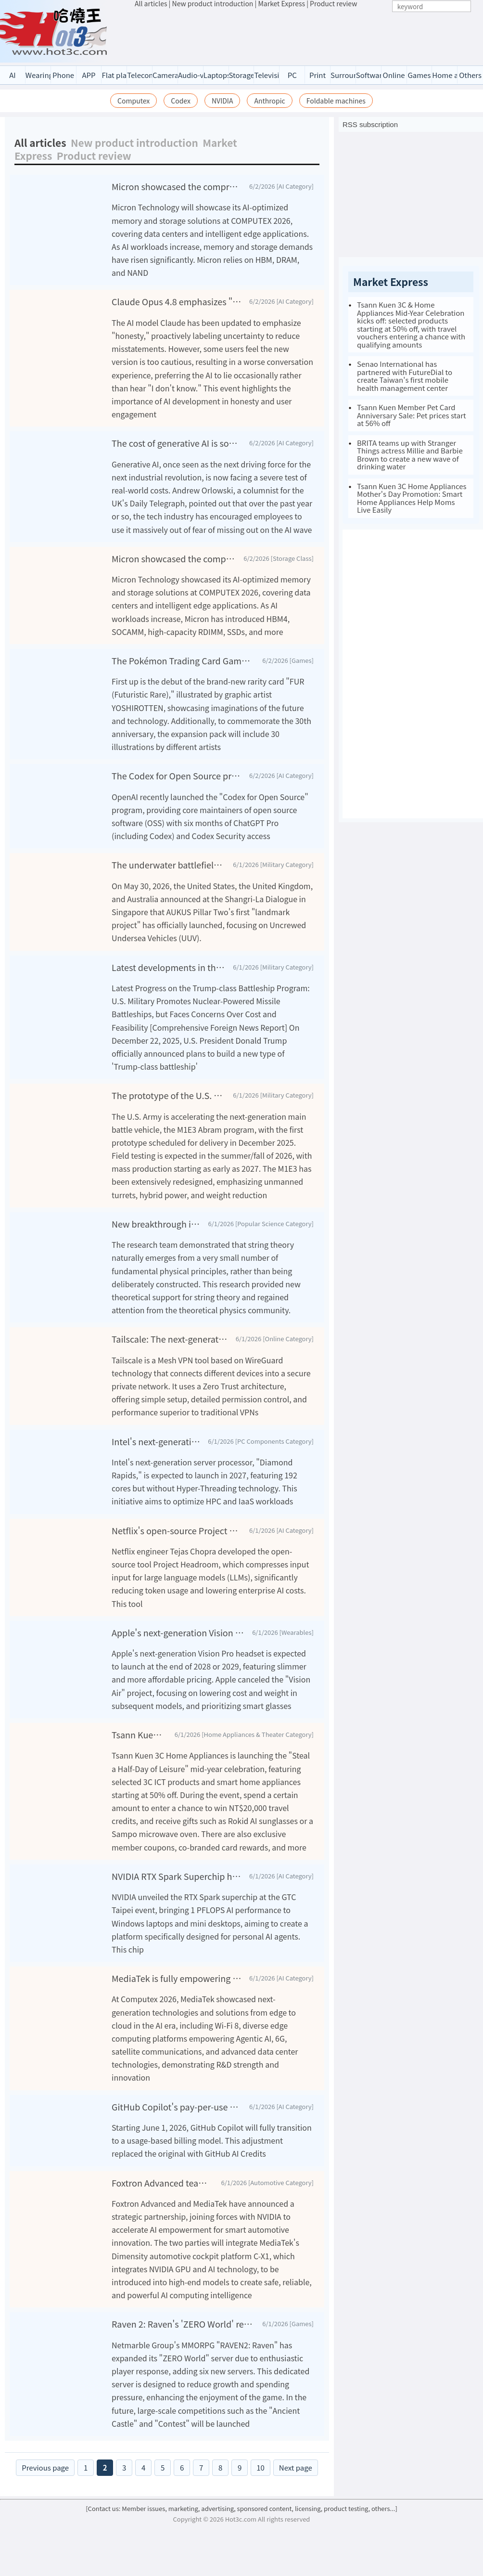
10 (260, 2479)
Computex (133, 100)
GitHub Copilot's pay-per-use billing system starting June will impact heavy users (177, 2106)
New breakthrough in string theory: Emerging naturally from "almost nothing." (156, 1224)
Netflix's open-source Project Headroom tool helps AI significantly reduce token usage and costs (177, 1530)
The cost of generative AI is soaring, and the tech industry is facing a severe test (177, 443)
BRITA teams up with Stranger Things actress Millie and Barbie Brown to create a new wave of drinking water (410, 455)
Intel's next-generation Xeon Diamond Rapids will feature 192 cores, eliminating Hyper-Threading (156, 1441)
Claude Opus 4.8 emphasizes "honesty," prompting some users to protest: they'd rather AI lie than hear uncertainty (177, 301)
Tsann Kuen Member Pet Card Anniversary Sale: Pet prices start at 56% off (411, 415)
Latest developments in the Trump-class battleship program (168, 967)
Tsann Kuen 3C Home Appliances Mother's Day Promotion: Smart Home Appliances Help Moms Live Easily (412, 498)
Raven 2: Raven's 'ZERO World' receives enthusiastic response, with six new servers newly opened (183, 2336)
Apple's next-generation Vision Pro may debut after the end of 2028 (178, 1632)
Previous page (45, 2479)
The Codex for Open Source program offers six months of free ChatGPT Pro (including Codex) (177, 775)
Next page (295, 2479)
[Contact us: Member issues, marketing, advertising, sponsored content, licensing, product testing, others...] (241, 2520)
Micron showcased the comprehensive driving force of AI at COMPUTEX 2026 (177, 186)
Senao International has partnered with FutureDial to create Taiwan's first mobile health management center (404, 376)
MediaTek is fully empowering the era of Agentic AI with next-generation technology (177, 1978)
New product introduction (134, 142)
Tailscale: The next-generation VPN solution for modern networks (170, 1339)
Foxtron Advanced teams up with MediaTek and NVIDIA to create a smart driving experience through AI (163, 2195)
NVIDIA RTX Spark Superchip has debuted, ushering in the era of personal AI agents (177, 1876)
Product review (94, 155)
